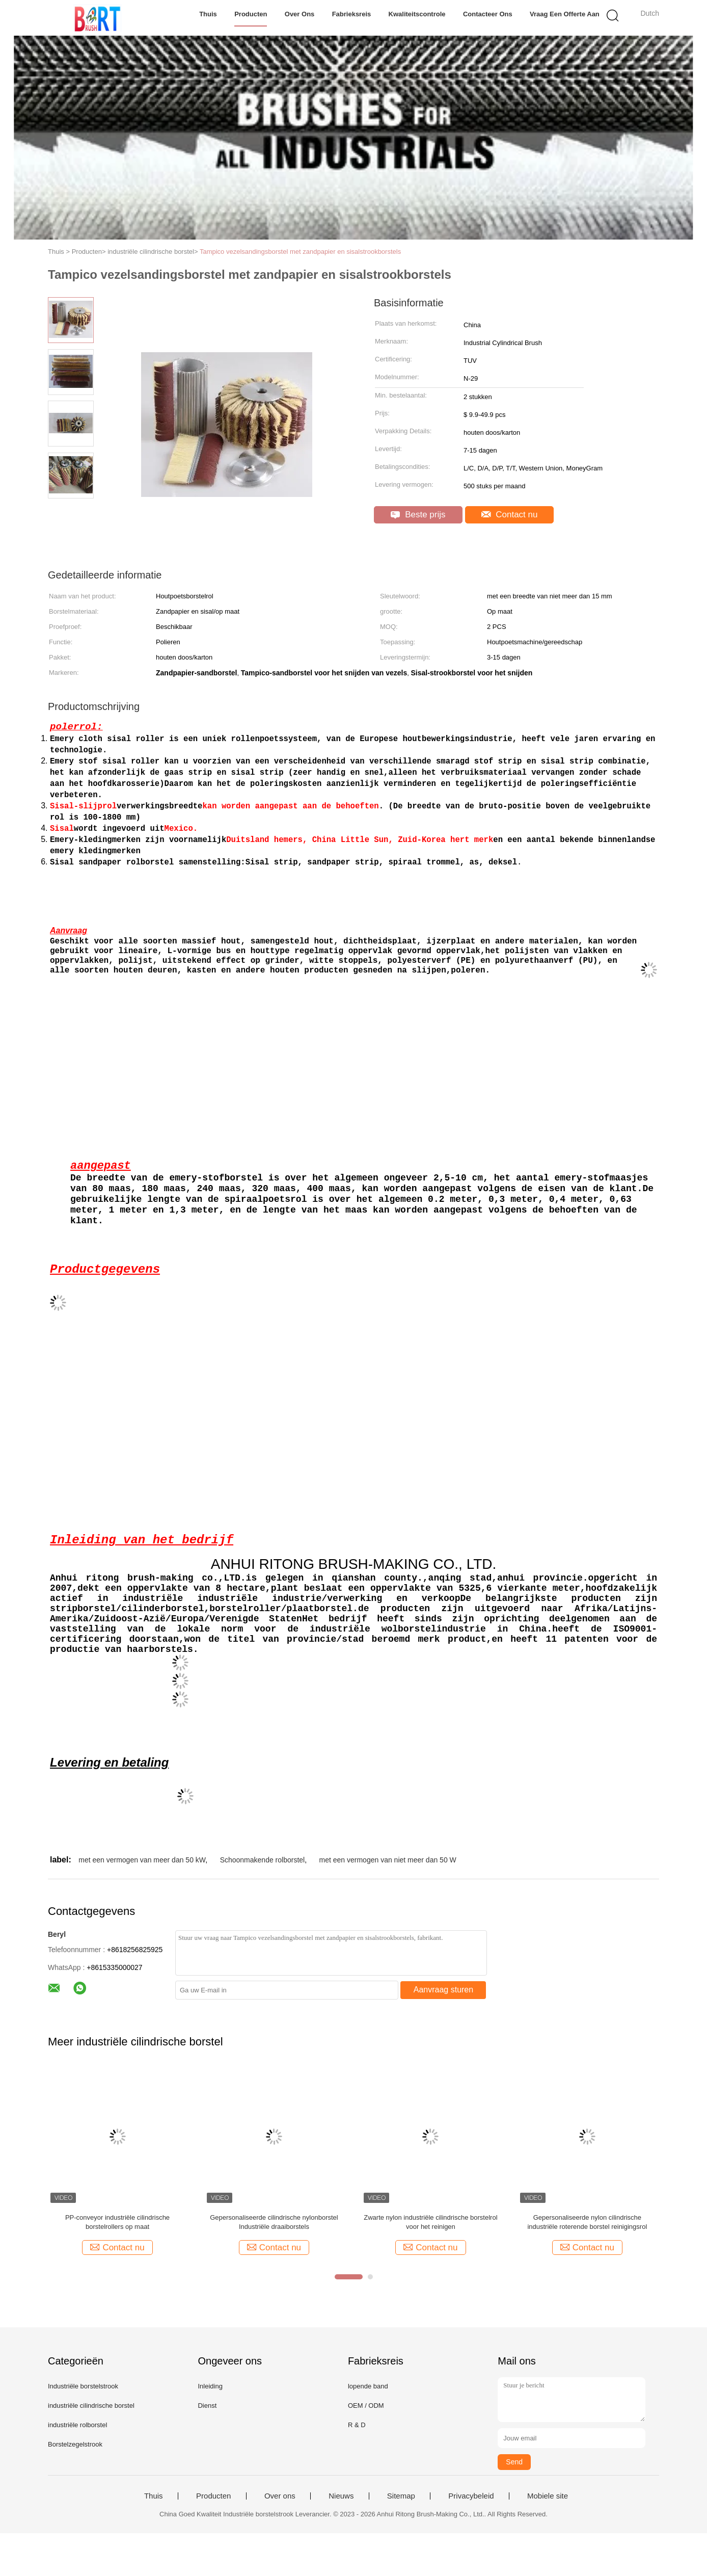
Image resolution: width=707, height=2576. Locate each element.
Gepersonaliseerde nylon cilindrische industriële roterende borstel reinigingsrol (587, 2264)
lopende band (368, 2429)
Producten (250, 14)
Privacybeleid (471, 2538)
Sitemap (401, 2538)
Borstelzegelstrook (75, 2487)
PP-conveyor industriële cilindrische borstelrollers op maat (117, 2264)
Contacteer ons (487, 14)
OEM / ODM (366, 2448)
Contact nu (509, 514)
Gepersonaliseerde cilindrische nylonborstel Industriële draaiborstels (274, 2264)
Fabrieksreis (351, 14)
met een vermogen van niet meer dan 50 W (387, 1903)
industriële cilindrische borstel (91, 2448)
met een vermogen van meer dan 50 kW (141, 1903)
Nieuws (341, 2538)
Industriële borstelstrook (83, 2429)
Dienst (207, 2448)
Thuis (208, 14)
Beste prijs (418, 514)
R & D (357, 2468)
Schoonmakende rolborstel (262, 1903)
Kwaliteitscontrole (417, 14)
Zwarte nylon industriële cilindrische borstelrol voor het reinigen (430, 2264)
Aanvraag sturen (443, 2032)
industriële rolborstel (77, 2468)
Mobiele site (547, 2538)
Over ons (300, 14)
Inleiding (210, 2429)
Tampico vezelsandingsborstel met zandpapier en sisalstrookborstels (300, 251)
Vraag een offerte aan (565, 14)
